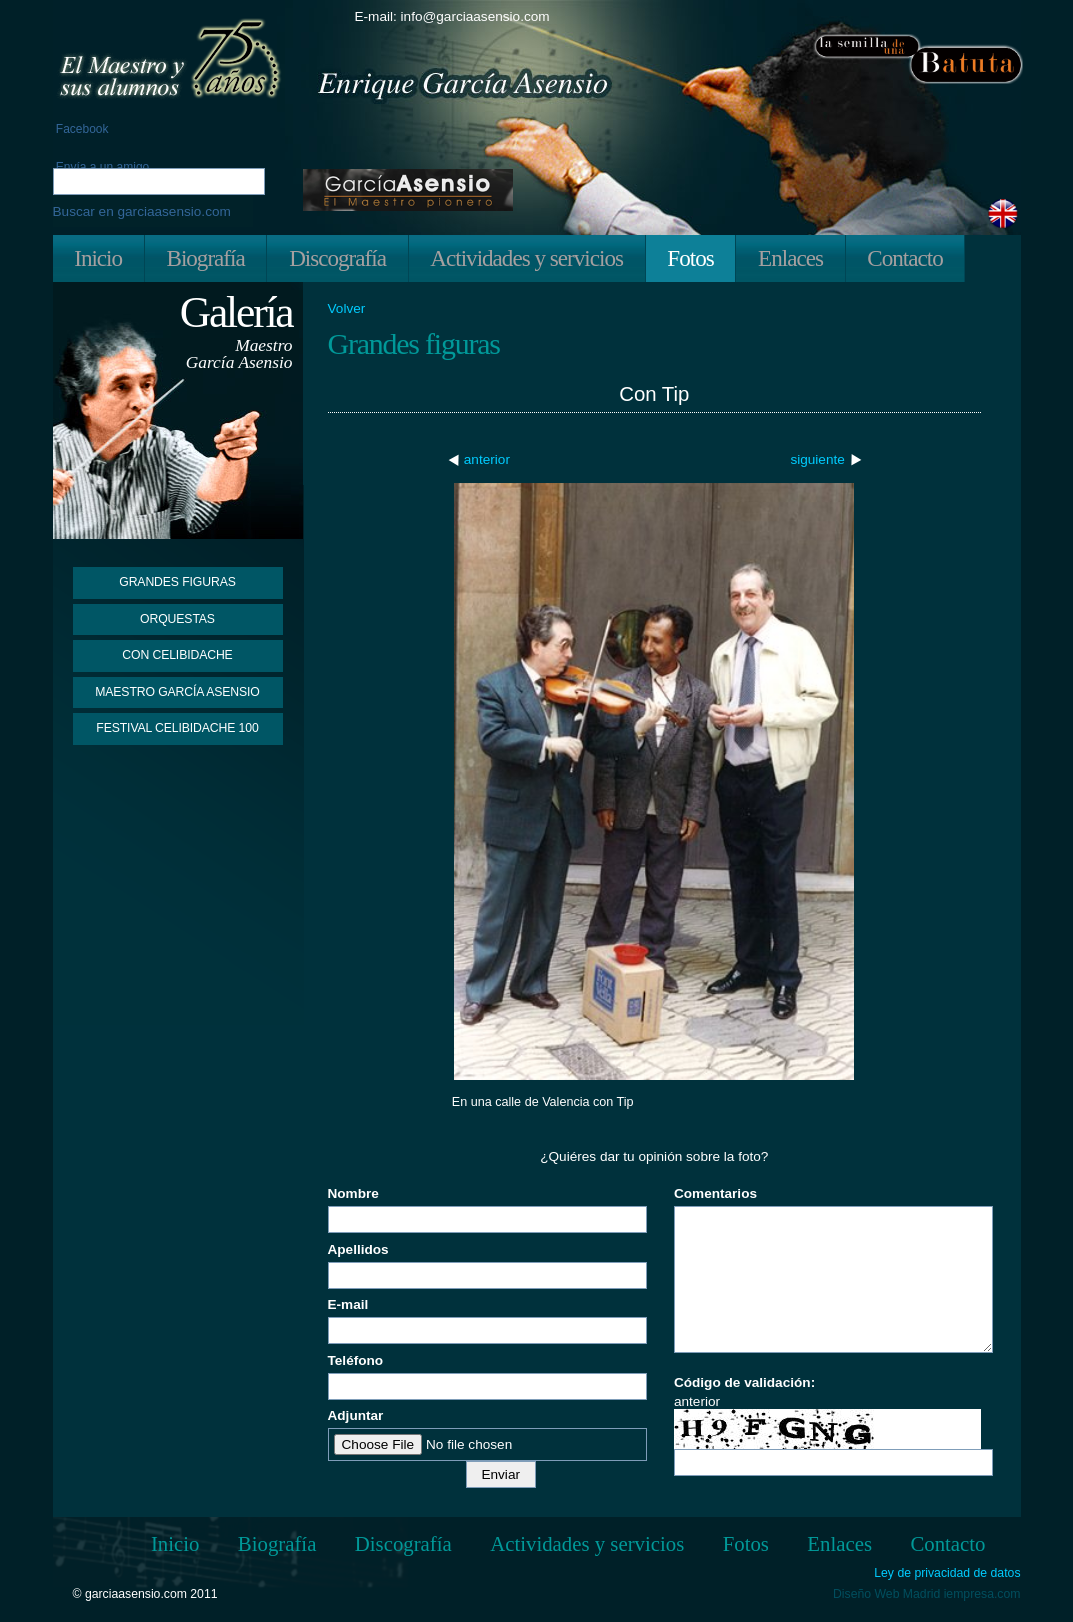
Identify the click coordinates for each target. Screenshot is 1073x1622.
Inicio (98, 258)
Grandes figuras (177, 582)
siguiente (817, 459)
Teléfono (356, 1360)
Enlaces (790, 258)
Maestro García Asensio (177, 692)
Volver (347, 309)
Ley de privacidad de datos (947, 1573)
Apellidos (358, 1249)
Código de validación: (744, 1382)
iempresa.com (982, 1594)
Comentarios (715, 1193)
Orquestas (177, 619)
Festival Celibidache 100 (177, 728)
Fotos (690, 258)
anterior (487, 459)
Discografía (337, 258)
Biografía (205, 258)
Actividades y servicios (526, 258)
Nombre (353, 1193)
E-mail (348, 1304)
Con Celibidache (177, 655)
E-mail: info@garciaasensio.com (452, 16)
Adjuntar (356, 1415)
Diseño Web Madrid (886, 1594)
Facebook (81, 129)
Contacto (904, 258)
